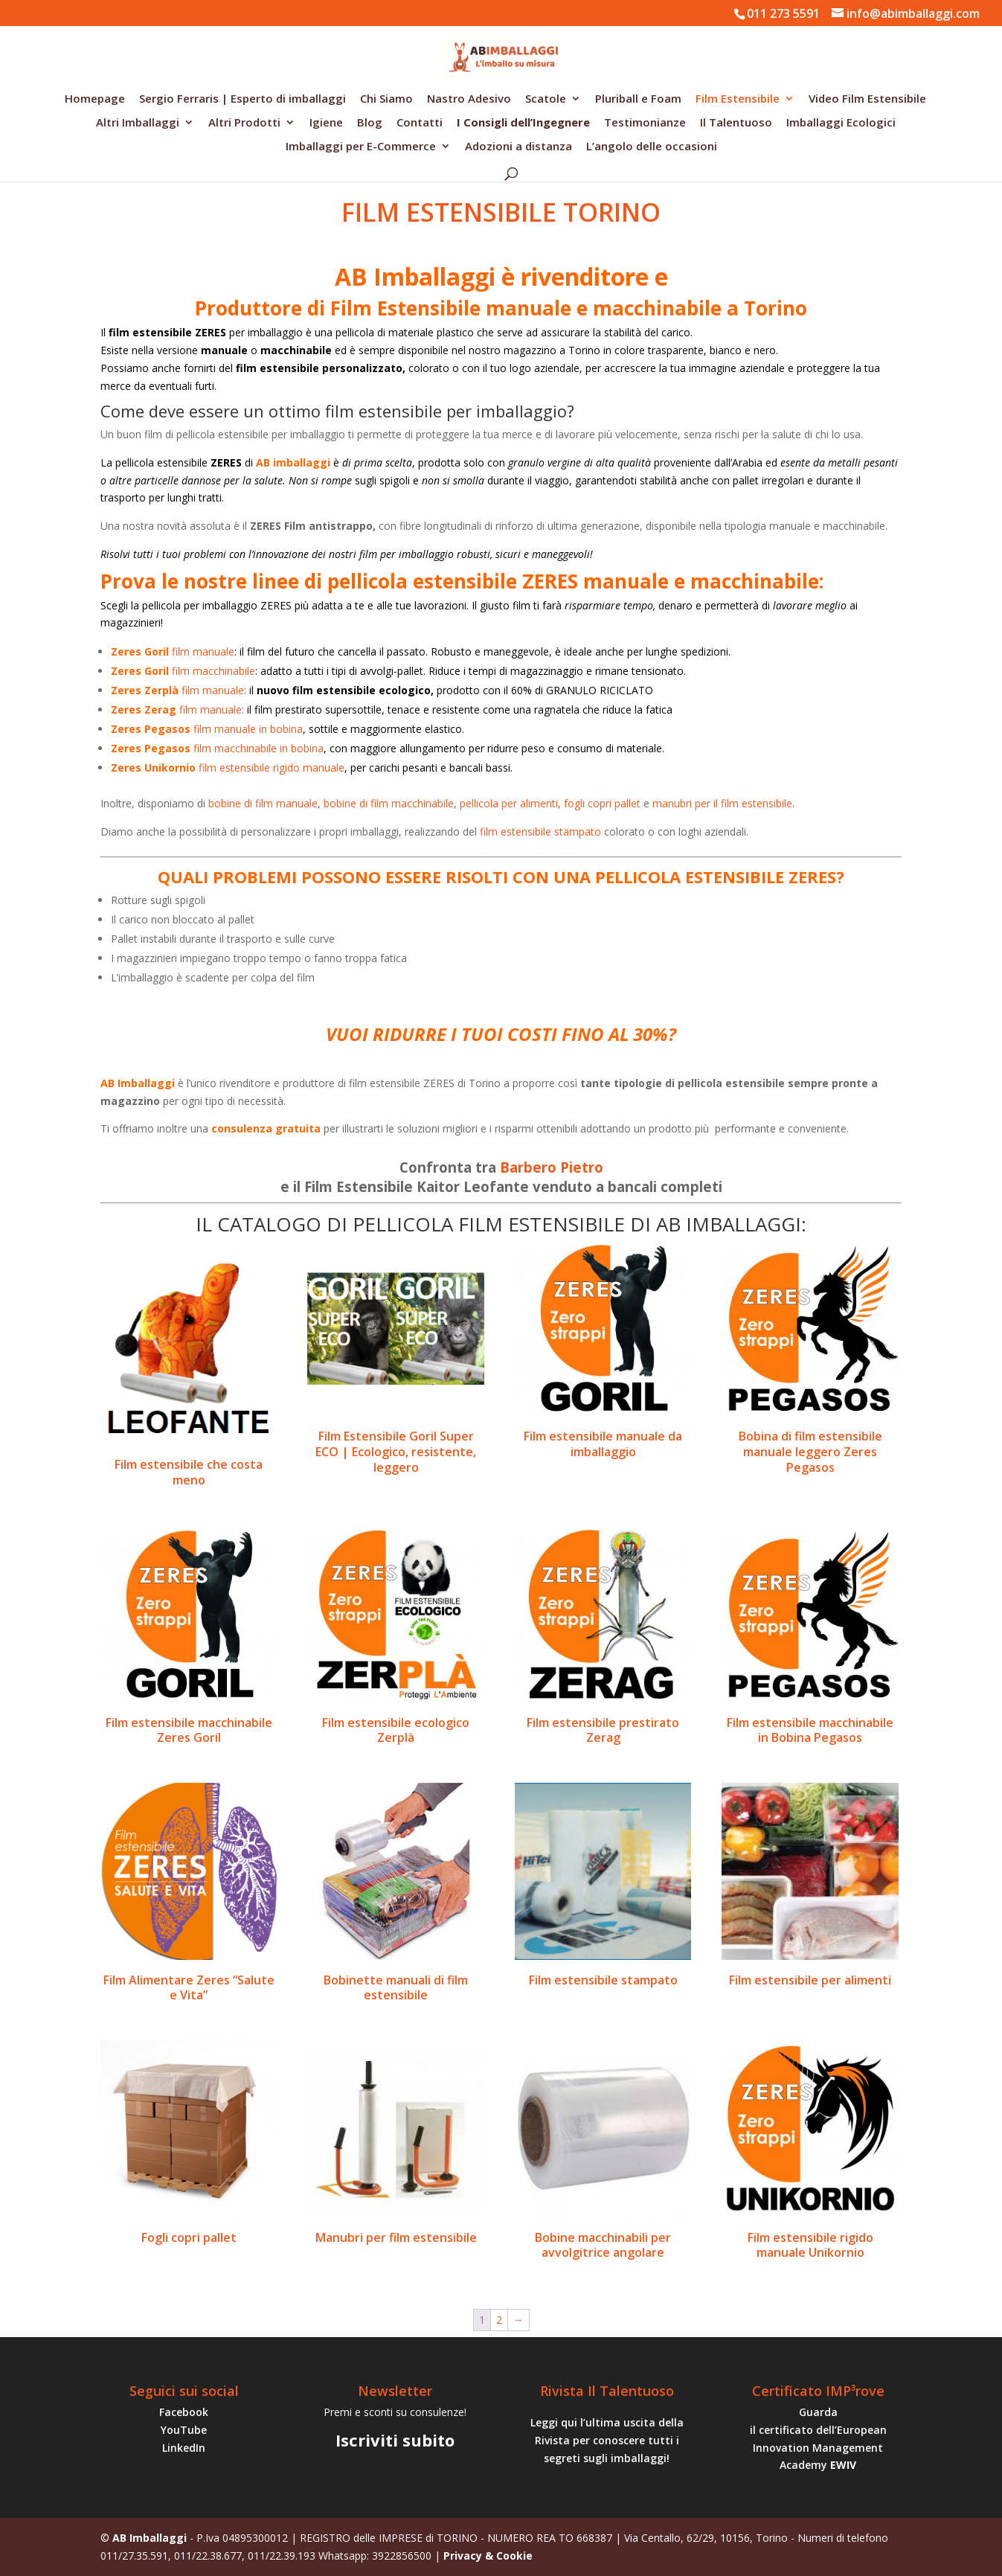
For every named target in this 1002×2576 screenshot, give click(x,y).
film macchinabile (183, 671)
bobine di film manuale (263, 803)
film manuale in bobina (207, 729)
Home (113, 183)
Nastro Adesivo (469, 99)
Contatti (419, 123)
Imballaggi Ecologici (841, 123)
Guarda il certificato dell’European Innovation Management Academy (818, 2438)
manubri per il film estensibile (722, 803)
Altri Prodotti (244, 123)
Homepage (95, 99)
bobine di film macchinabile (389, 803)
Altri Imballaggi (137, 123)
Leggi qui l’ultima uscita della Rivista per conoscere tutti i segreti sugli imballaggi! (607, 2440)
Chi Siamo (386, 99)
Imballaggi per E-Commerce (361, 147)
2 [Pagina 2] (499, 2320)
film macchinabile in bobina (217, 748)
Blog (369, 123)
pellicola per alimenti (509, 803)
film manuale (172, 651)
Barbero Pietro (551, 1167)
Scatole (545, 99)
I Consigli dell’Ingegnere (523, 123)
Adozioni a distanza (518, 147)
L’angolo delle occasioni (651, 147)
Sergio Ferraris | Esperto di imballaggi (242, 99)
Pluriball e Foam (638, 99)
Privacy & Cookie (488, 2555)
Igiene (326, 123)
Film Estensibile (738, 99)
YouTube (184, 2430)
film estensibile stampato (540, 831)
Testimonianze (645, 123)
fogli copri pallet (602, 803)
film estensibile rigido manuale (227, 767)
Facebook (183, 2412)
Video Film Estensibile (867, 99)
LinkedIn (183, 2448)
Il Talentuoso (736, 123)
